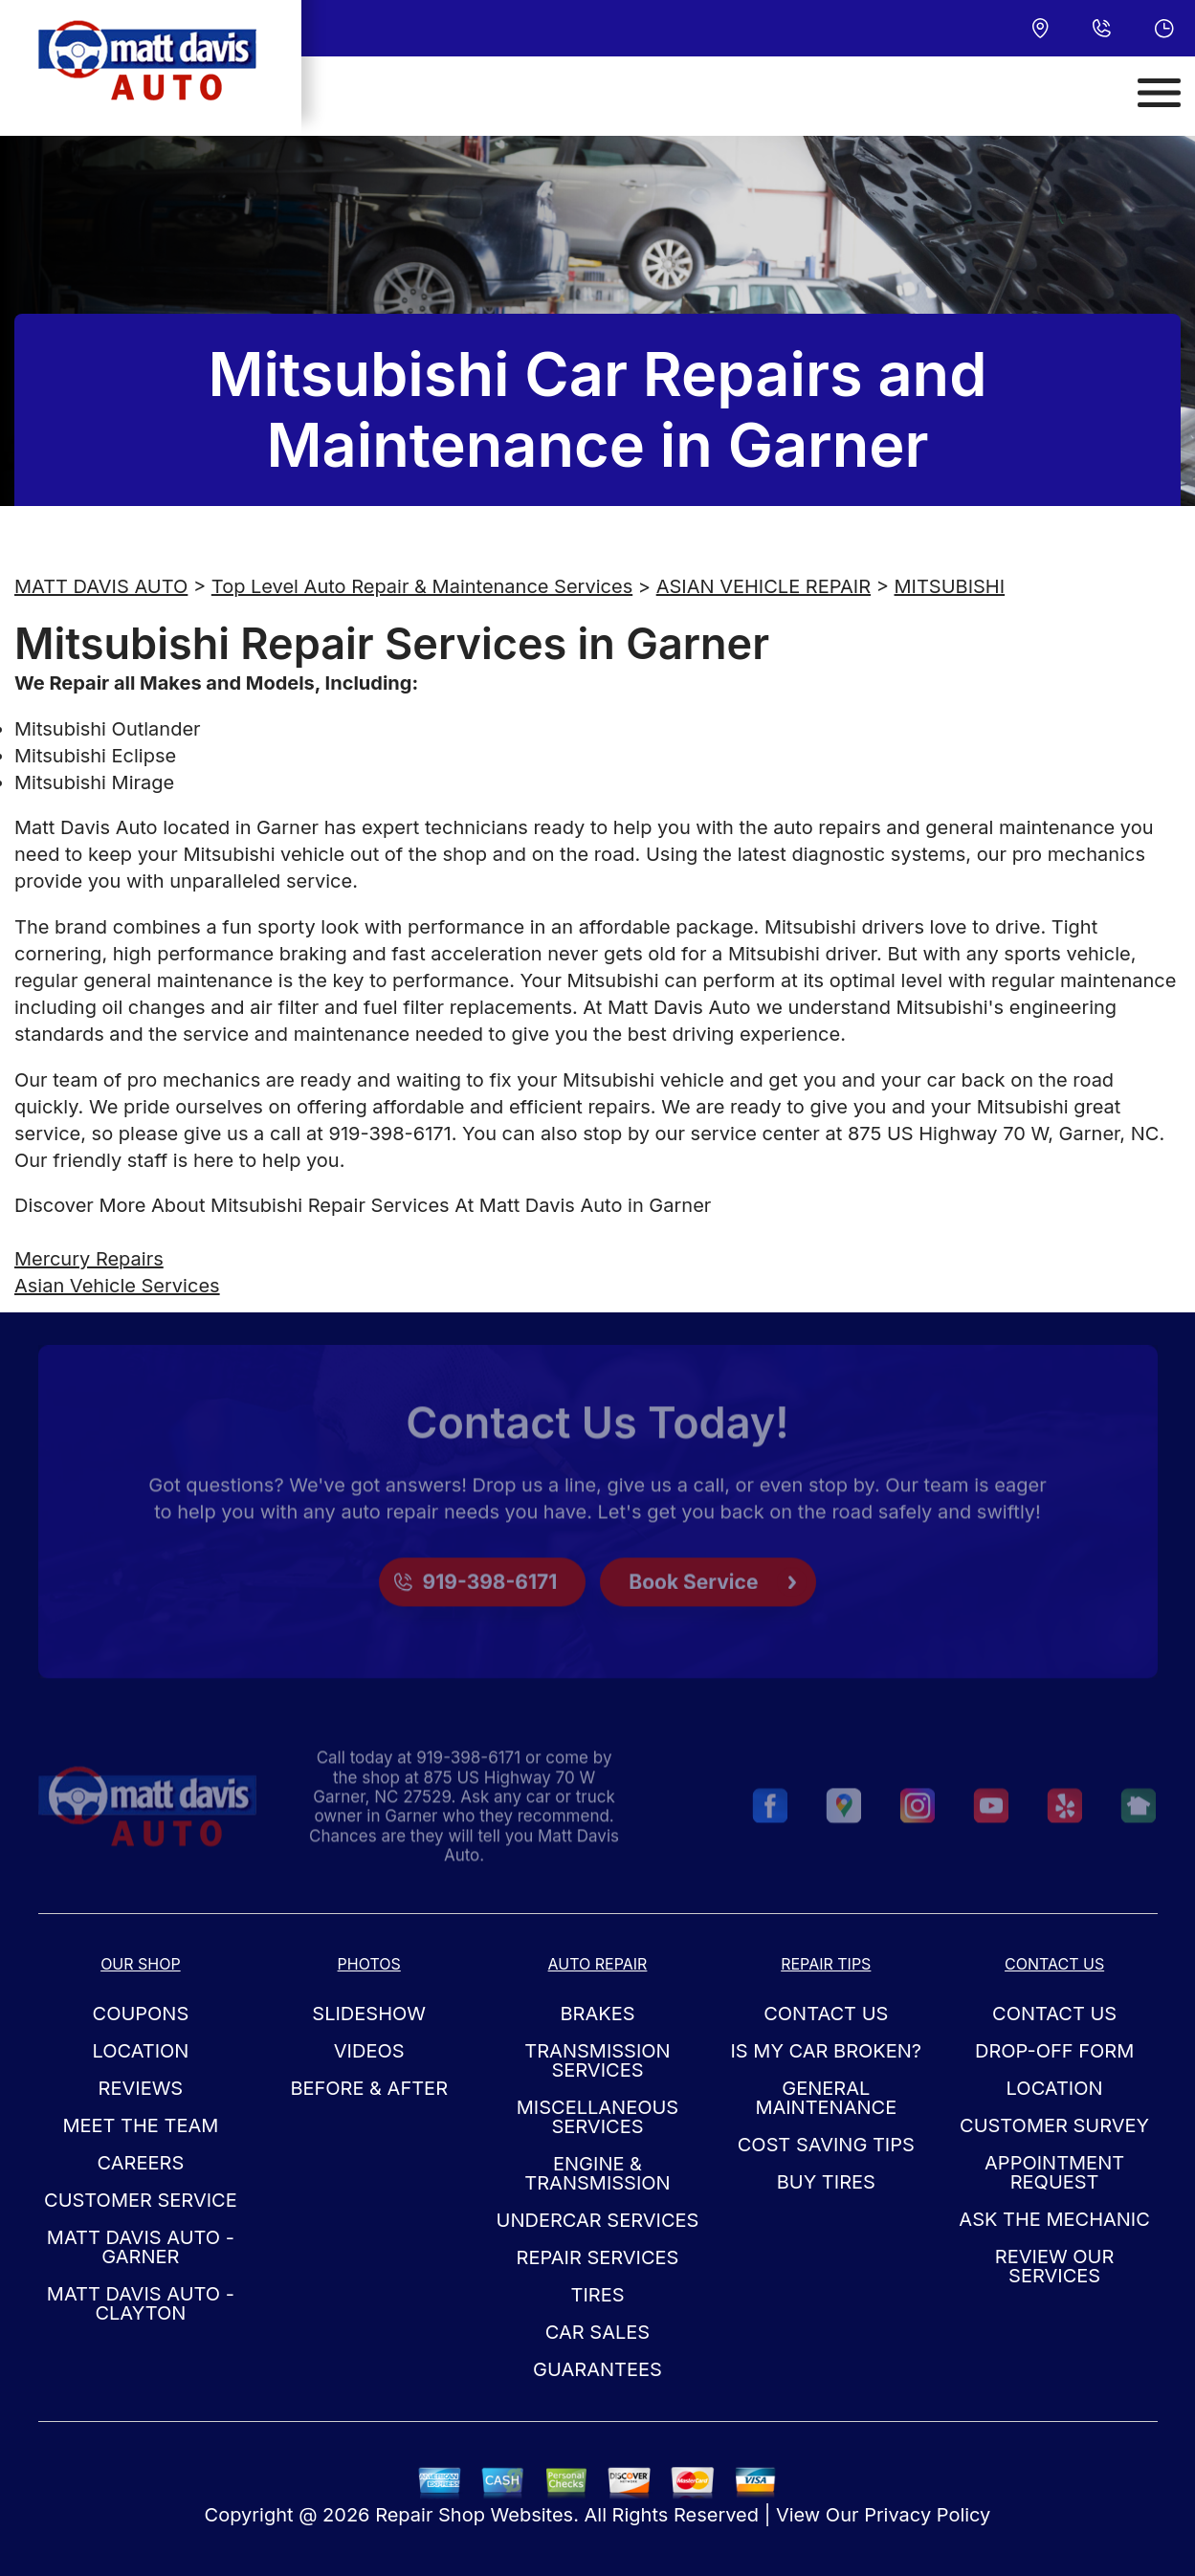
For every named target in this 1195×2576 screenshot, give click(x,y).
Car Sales (597, 2332)
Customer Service (140, 2200)
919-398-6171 (389, 1133)
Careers (141, 2162)
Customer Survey (1054, 2125)
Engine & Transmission (597, 2173)
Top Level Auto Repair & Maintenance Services (421, 586)
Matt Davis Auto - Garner (140, 2247)
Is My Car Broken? (825, 2050)
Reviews (141, 2088)
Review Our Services (1054, 2266)
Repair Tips (826, 1963)
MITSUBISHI (950, 586)
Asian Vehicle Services (117, 1285)
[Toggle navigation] (1159, 92)
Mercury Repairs (89, 1258)
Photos (369, 1963)
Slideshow (369, 2013)
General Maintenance (825, 2098)
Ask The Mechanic (1054, 2219)
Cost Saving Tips (826, 2144)
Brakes (597, 2013)
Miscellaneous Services (597, 2117)
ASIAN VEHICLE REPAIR (763, 586)
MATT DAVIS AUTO (101, 586)
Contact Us (825, 2013)
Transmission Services (597, 2060)
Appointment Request (1054, 2172)
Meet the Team (140, 2125)
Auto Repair (598, 1963)
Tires (597, 2294)
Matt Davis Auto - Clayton (140, 2303)
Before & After (369, 2088)
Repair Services (598, 2257)
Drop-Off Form (1054, 2050)
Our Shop (140, 1963)
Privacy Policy (927, 2514)
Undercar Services (598, 2220)
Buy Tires (826, 2181)
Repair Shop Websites (474, 2514)
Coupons (141, 2013)
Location (140, 2050)
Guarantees (597, 2369)
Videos (369, 2050)
